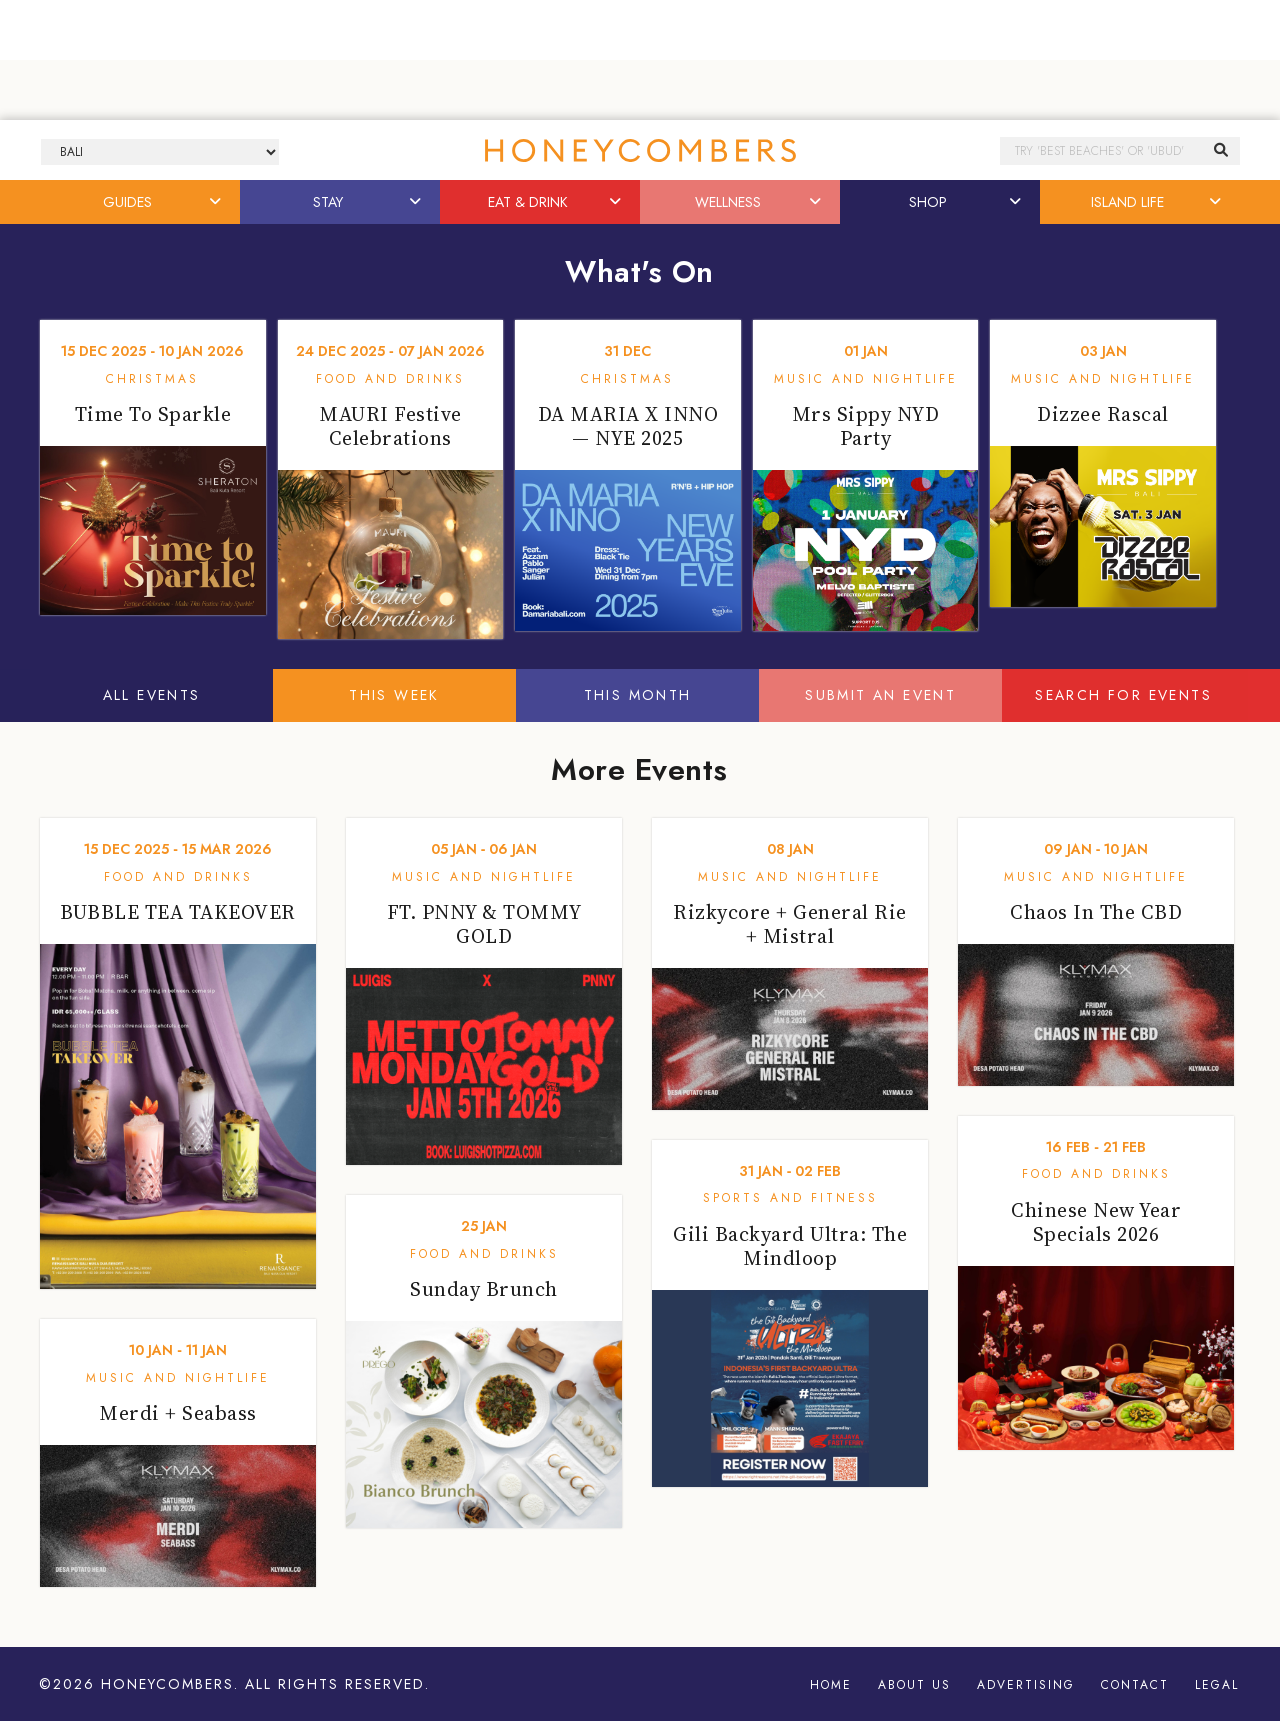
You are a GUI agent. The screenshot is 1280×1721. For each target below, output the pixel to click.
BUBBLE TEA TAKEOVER (178, 912)
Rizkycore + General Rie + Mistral (790, 924)
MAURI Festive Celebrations (390, 426)
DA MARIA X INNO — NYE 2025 (628, 426)
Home (831, 1685)
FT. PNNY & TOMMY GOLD (484, 924)
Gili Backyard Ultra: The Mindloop (790, 1246)
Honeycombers (167, 1684)
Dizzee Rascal (1103, 414)
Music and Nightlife (866, 379)
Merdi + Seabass (178, 1413)
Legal (1217, 1685)
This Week (394, 695)
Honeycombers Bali (640, 150)
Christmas (152, 379)
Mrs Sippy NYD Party (866, 426)
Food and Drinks (390, 379)
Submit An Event (880, 695)
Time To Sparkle (153, 414)
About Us (914, 1685)
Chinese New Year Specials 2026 (1096, 1222)
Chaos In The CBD (1096, 912)
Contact (1135, 1685)
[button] (217, 202)
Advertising (1026, 1685)
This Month (638, 695)
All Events (152, 695)
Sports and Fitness (790, 1198)
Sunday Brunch (484, 1289)
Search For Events (1123, 695)
